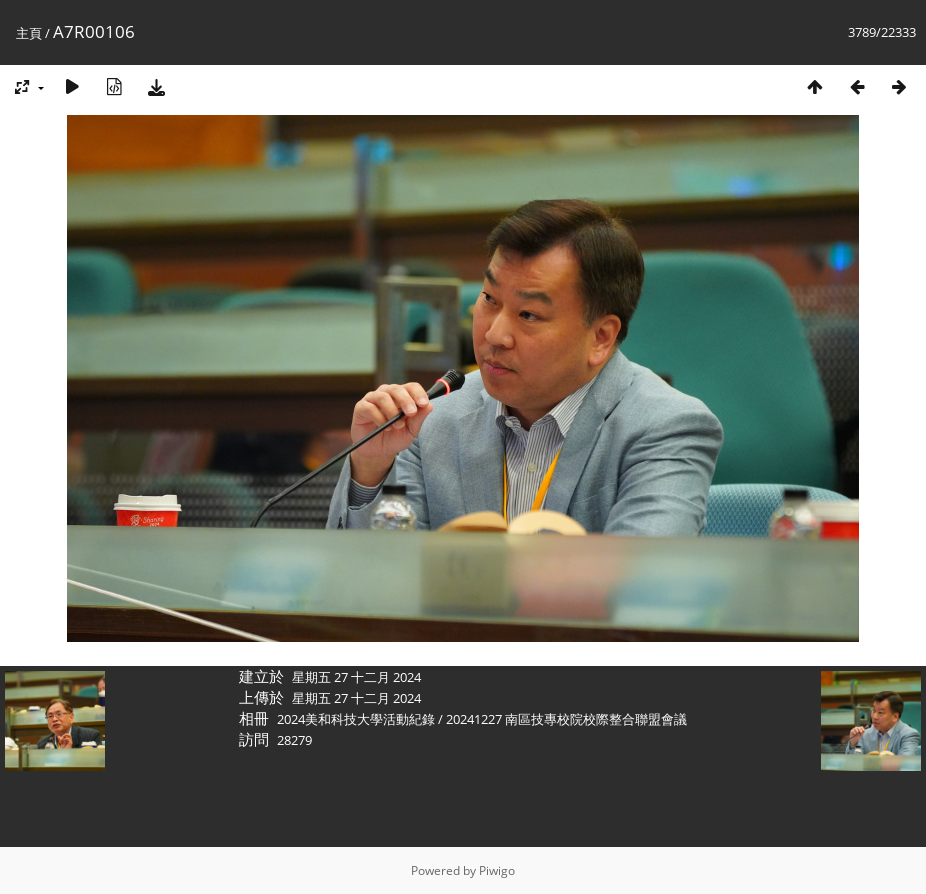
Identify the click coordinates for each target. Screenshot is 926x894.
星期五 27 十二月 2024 (356, 677)
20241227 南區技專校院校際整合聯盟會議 (566, 719)
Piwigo (497, 870)
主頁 (29, 33)
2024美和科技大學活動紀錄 (356, 719)
